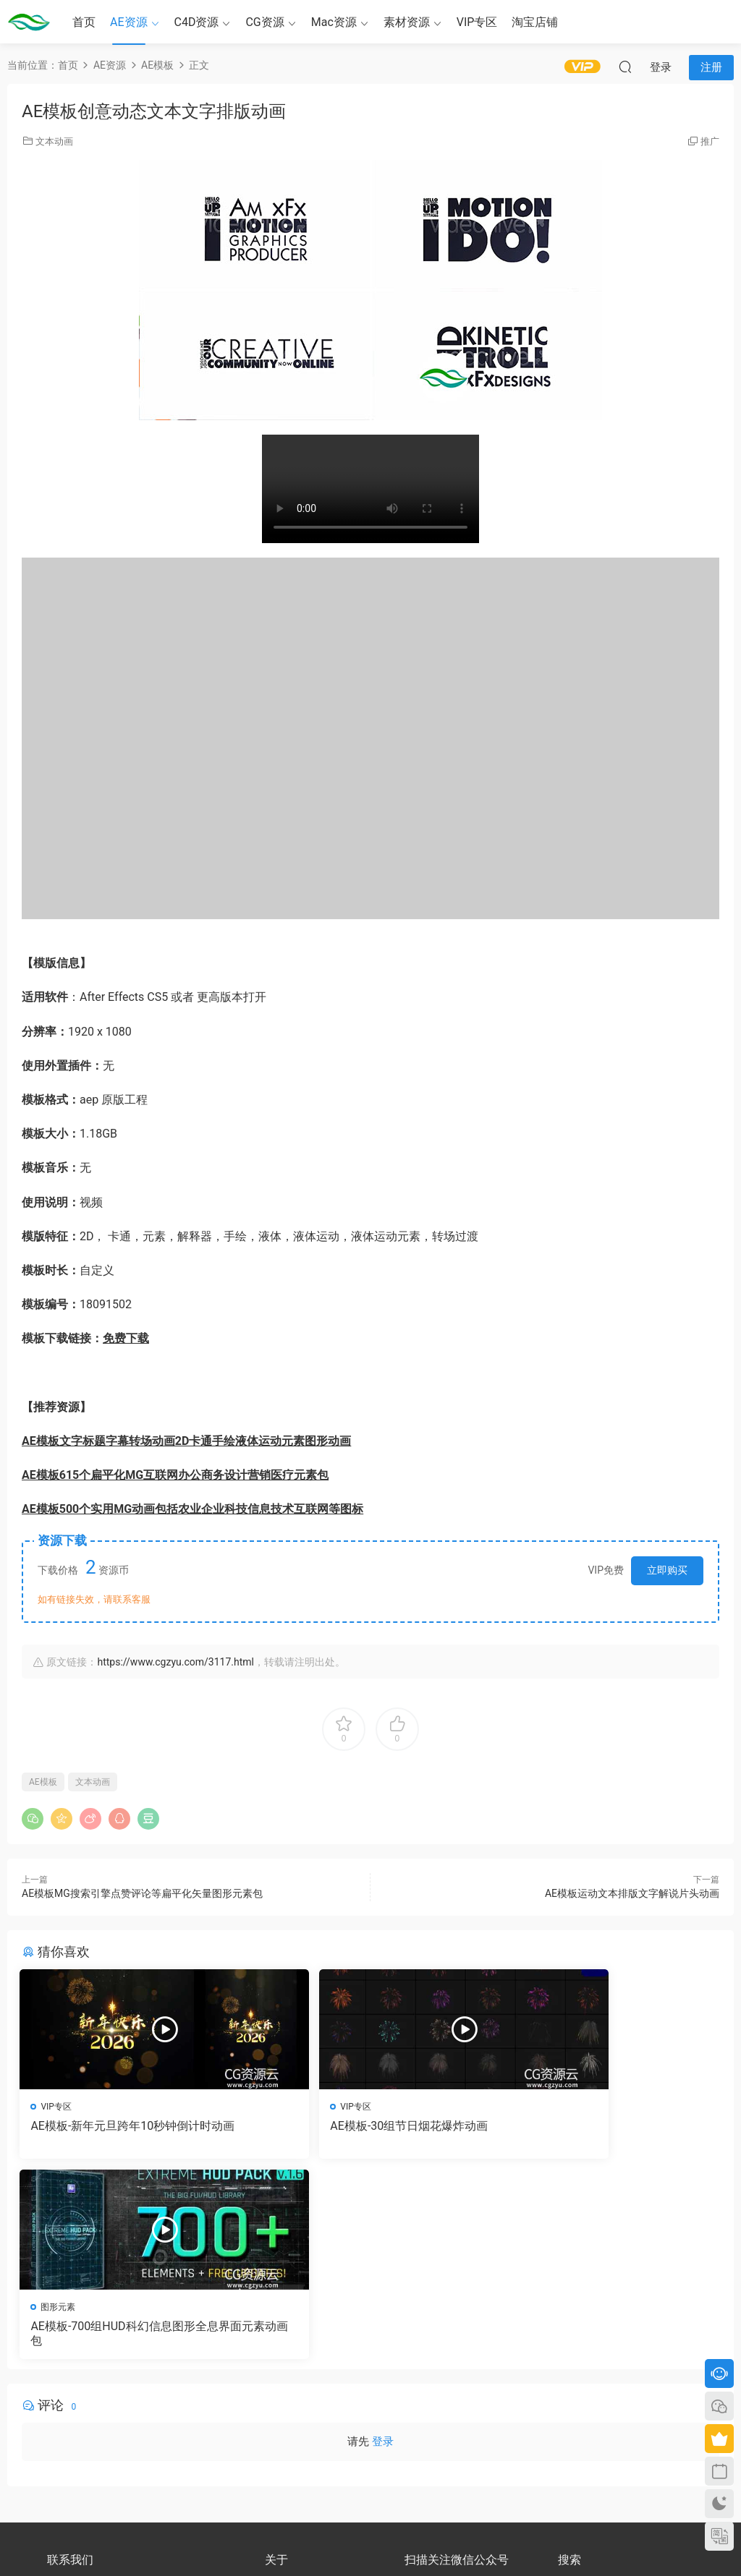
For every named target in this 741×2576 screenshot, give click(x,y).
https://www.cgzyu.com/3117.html (175, 1662)
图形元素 (534, 2107)
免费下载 (126, 1338)
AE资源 (129, 22)
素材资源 (407, 22)
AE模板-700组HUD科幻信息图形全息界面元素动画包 (606, 2133)
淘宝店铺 (535, 22)
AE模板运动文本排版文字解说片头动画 (632, 1893)
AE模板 (43, 1782)
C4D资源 (196, 22)
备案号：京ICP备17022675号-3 (370, 2541)
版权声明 (282, 2410)
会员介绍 (282, 2397)
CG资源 (264, 22)
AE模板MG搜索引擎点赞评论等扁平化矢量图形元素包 (142, 1893)
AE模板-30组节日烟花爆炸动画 (349, 2126)
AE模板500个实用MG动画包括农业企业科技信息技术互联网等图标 (192, 1509)
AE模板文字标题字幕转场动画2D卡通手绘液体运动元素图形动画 (186, 1441)
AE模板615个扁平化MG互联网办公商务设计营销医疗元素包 (175, 1475)
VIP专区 (477, 22)
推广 (709, 141)
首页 (84, 22)
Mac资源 (334, 22)
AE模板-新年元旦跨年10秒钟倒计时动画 (129, 2133)
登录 (383, 2245)
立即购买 (667, 1570)
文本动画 (54, 141)
